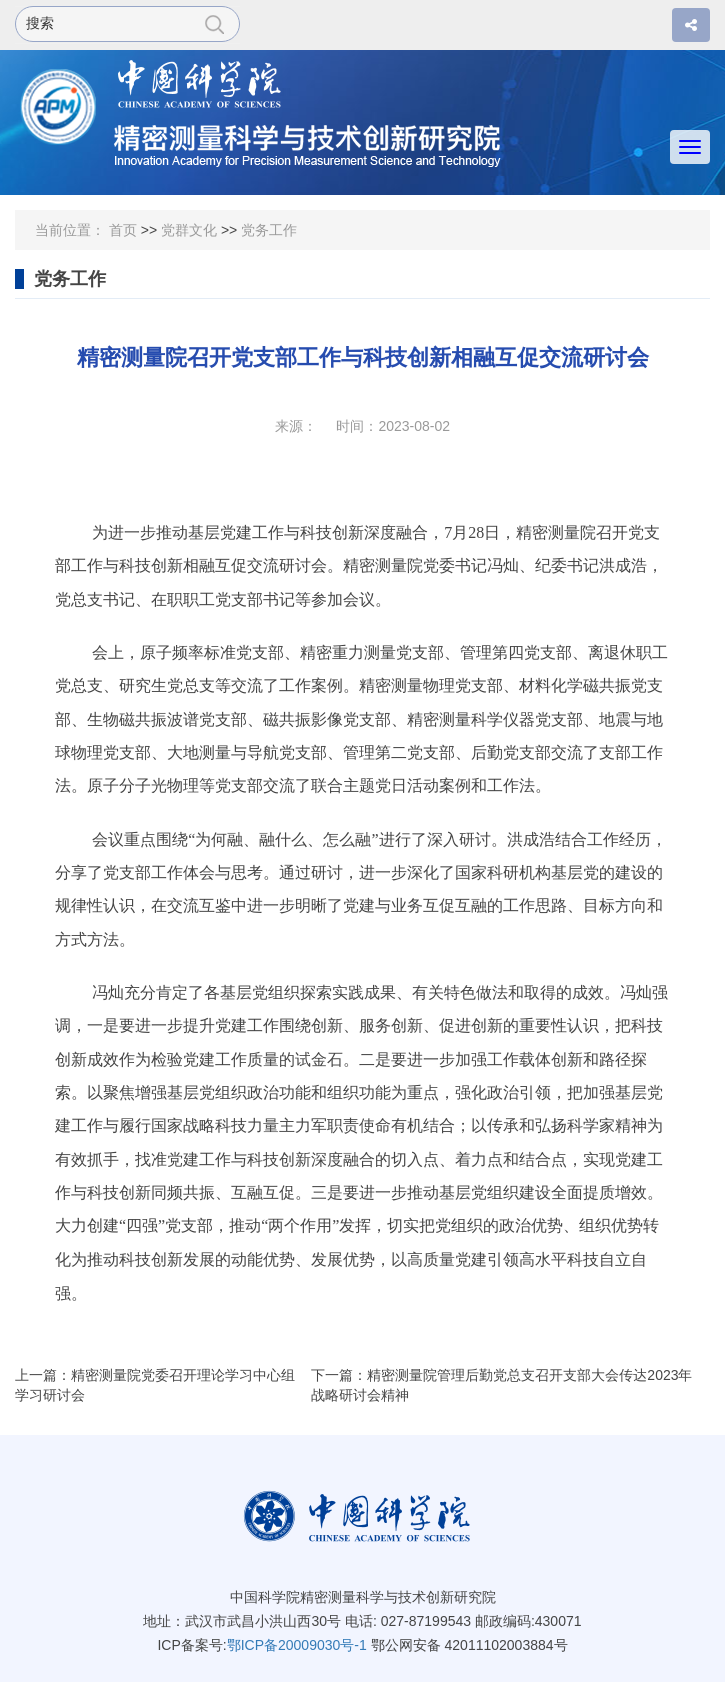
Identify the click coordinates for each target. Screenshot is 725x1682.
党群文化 (189, 230)
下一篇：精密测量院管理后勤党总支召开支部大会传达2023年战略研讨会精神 (501, 1385)
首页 (123, 230)
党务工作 (269, 230)
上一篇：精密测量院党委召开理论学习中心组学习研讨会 (155, 1385)
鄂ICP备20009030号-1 (297, 1645)
